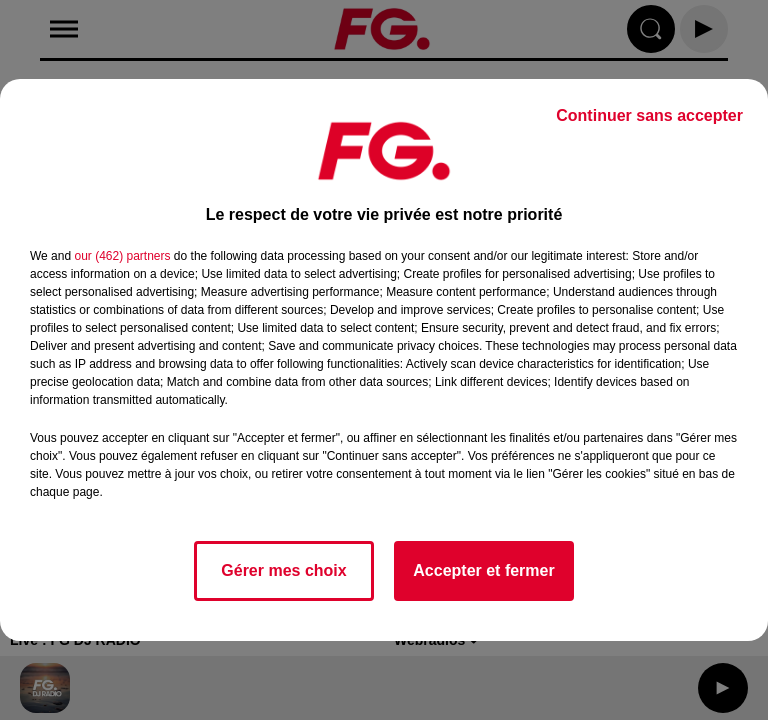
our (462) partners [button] (122, 256)
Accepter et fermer (483, 570)
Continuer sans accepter (649, 115)
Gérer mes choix (283, 570)
